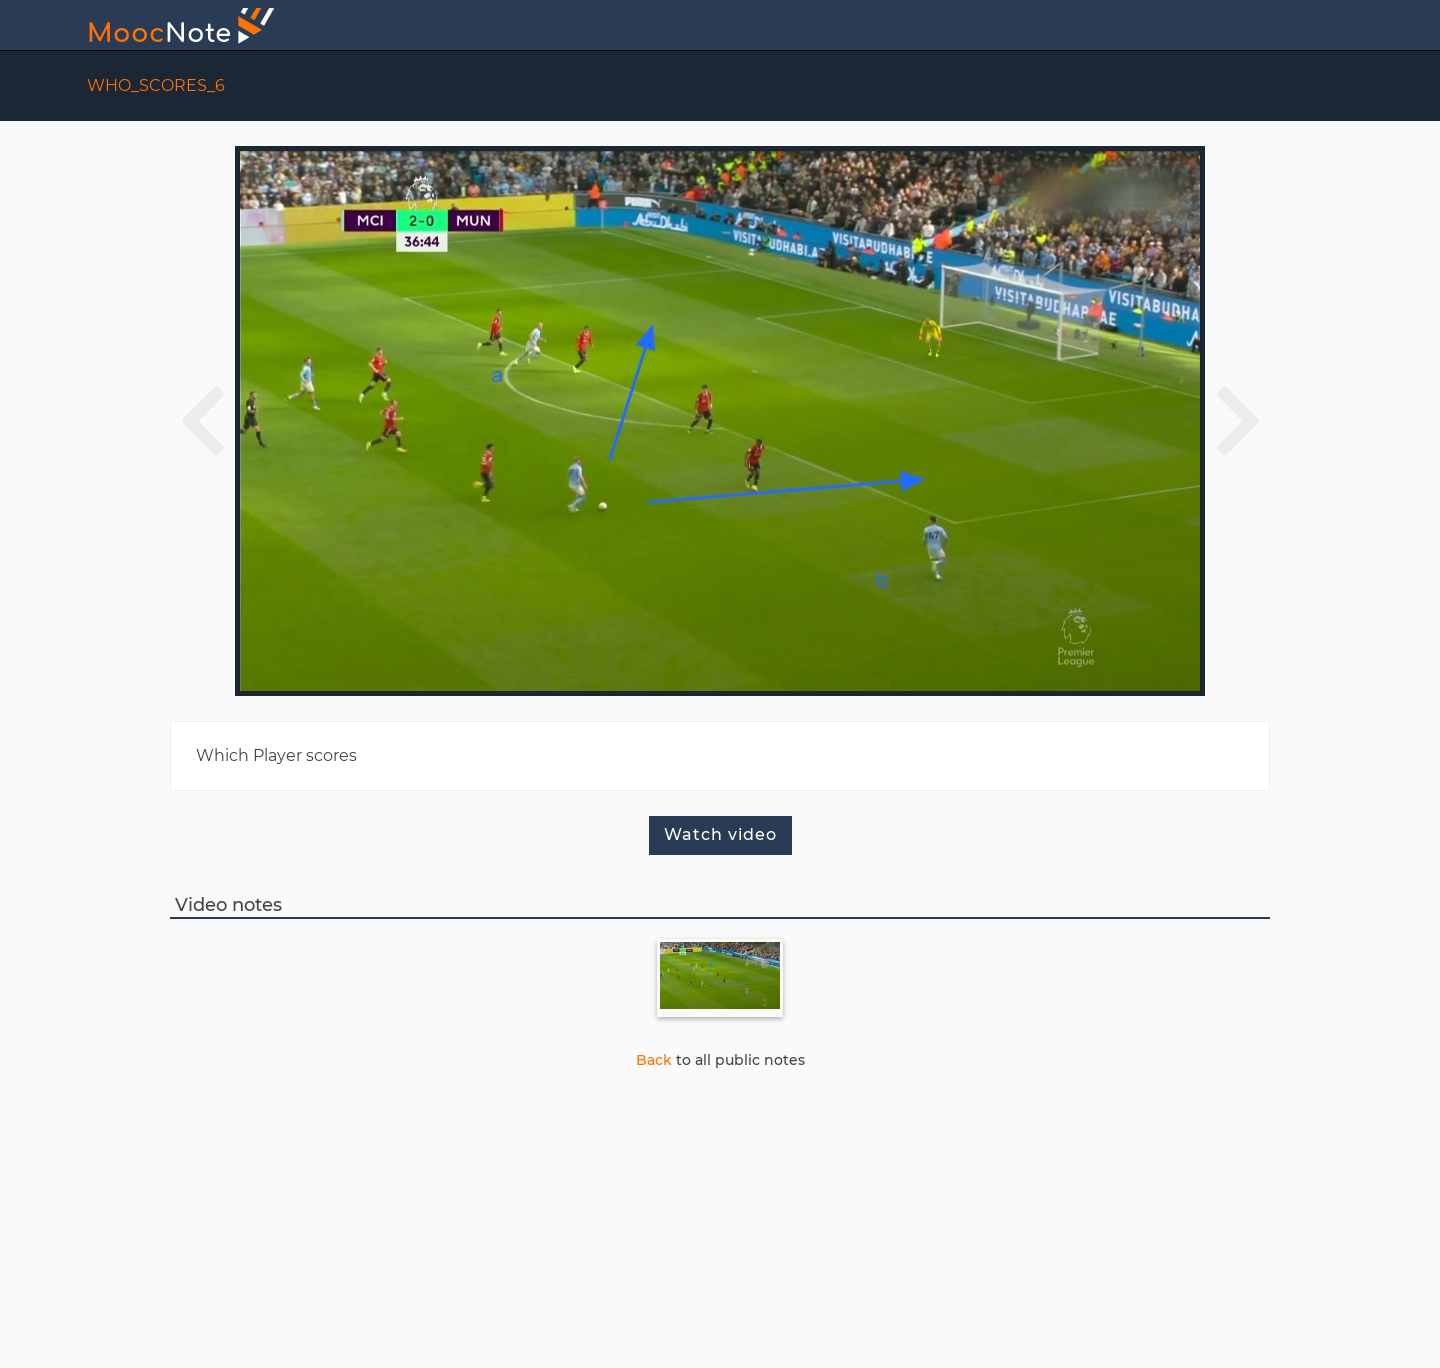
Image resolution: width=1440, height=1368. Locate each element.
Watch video (720, 834)
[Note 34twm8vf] (720, 977)
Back (654, 1060)
